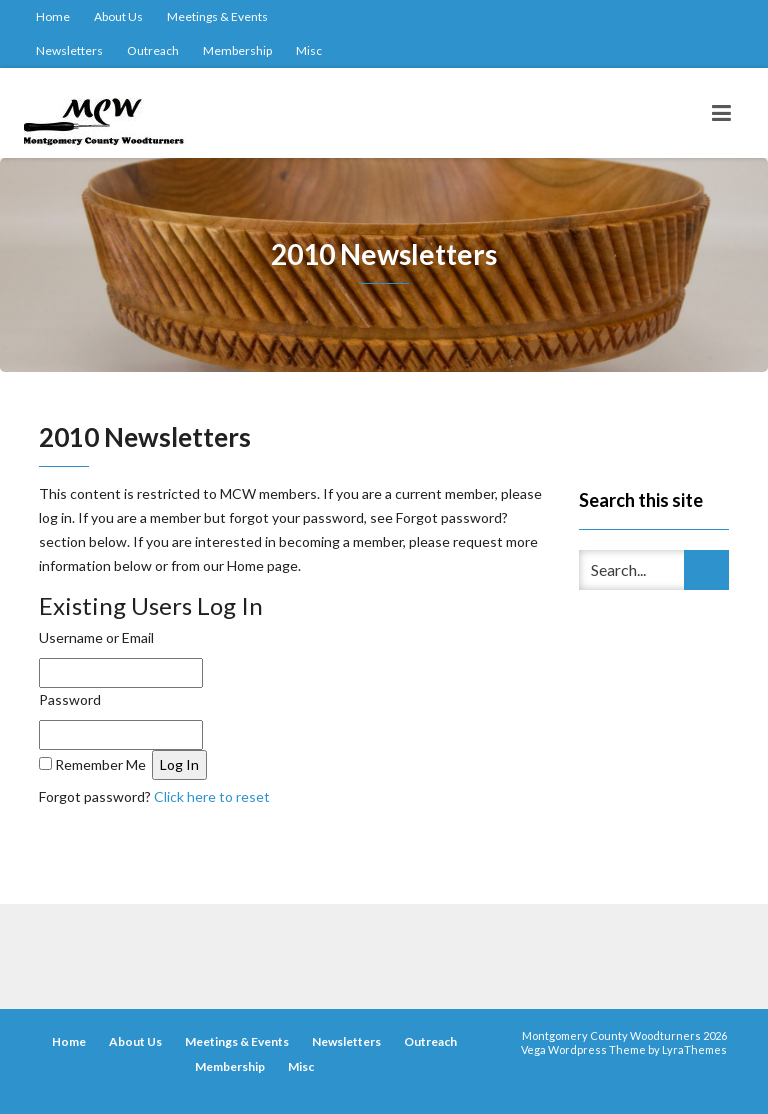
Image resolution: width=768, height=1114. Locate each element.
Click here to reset (212, 796)
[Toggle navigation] (721, 113)
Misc (309, 50)
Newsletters (69, 50)
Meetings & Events (217, 16)
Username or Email (96, 637)
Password (70, 699)
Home (53, 16)
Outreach (153, 50)
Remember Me (100, 764)
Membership (237, 50)
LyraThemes (694, 1049)
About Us (118, 16)
